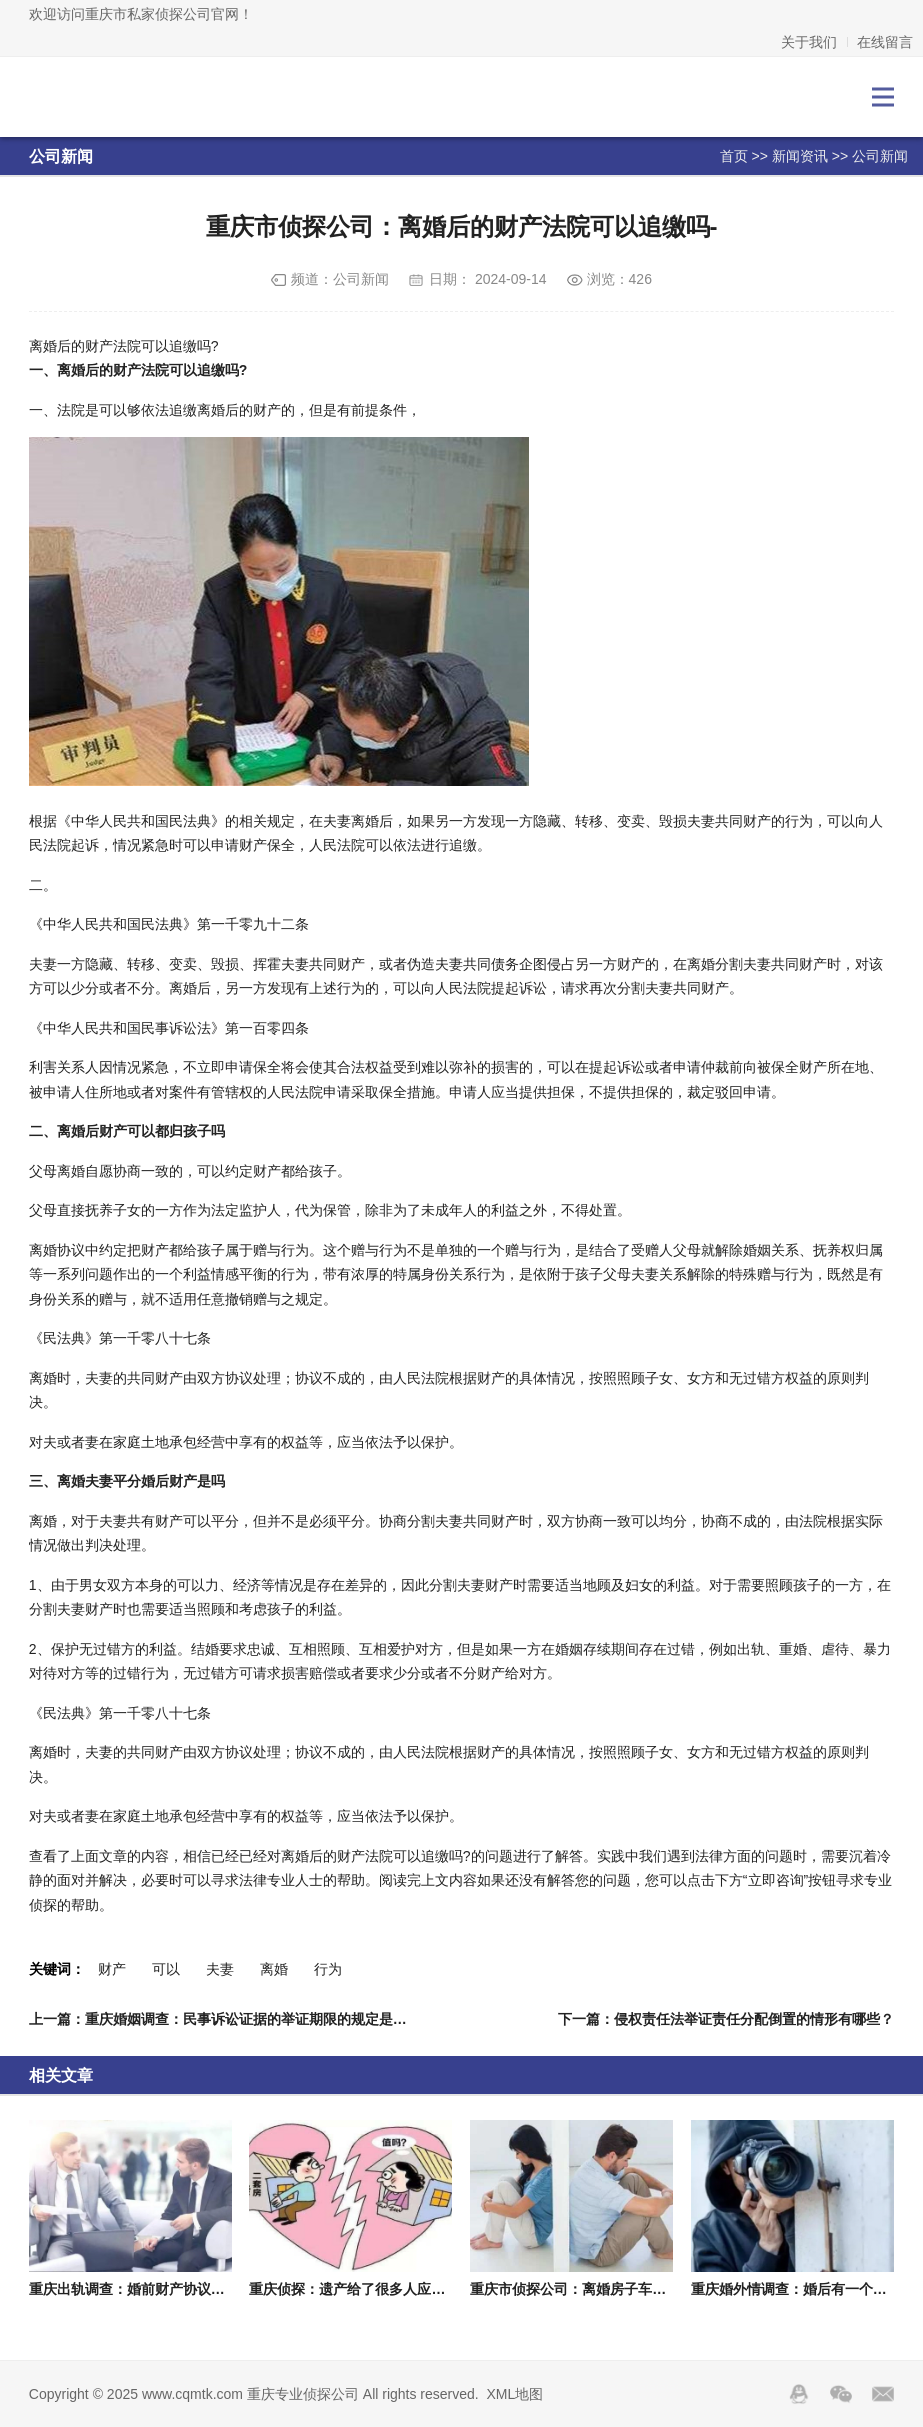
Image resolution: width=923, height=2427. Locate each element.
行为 (328, 1969)
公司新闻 (880, 156)
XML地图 (515, 2394)
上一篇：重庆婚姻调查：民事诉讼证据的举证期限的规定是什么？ (232, 2019)
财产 (112, 1969)
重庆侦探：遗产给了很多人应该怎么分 (368, 2289)
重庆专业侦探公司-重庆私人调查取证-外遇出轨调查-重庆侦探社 (118, 97)
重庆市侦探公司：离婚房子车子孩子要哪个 (603, 2289)
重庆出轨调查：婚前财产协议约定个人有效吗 (169, 2289)
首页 (734, 156)
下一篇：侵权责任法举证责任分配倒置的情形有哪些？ (726, 2019)
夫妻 (220, 1969)
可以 (166, 1969)
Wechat (841, 2394)
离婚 (274, 1969)
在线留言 (885, 42)
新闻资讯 (800, 156)
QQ (799, 2394)
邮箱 (883, 2394)
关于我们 (809, 42)
